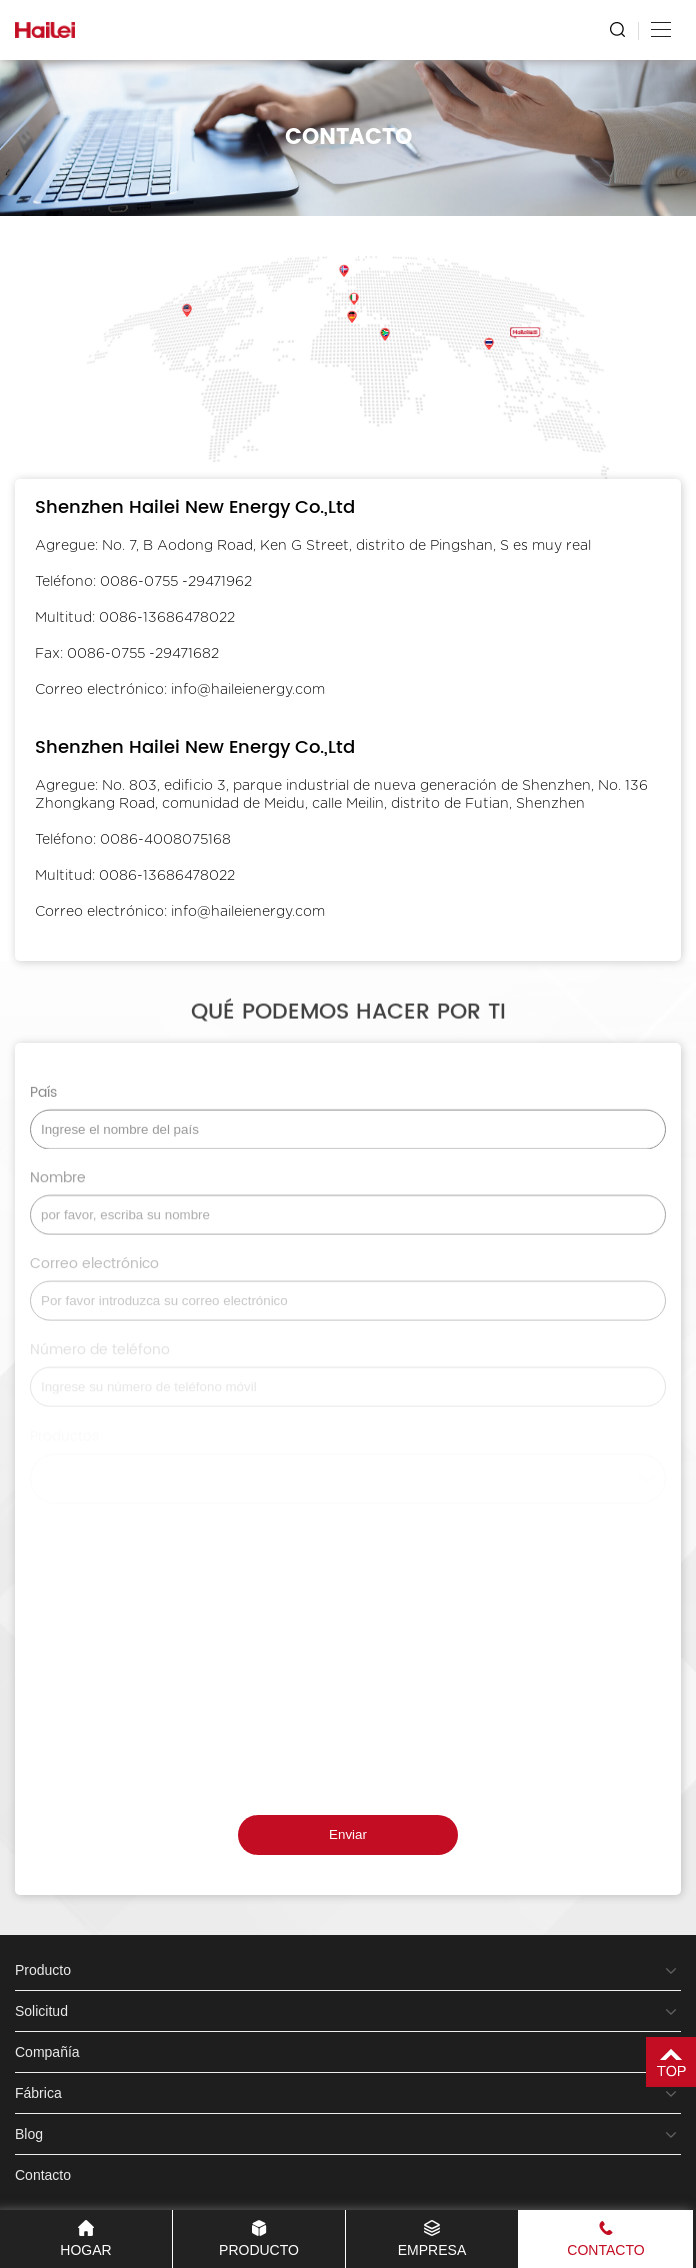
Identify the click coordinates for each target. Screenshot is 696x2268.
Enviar (348, 1834)
